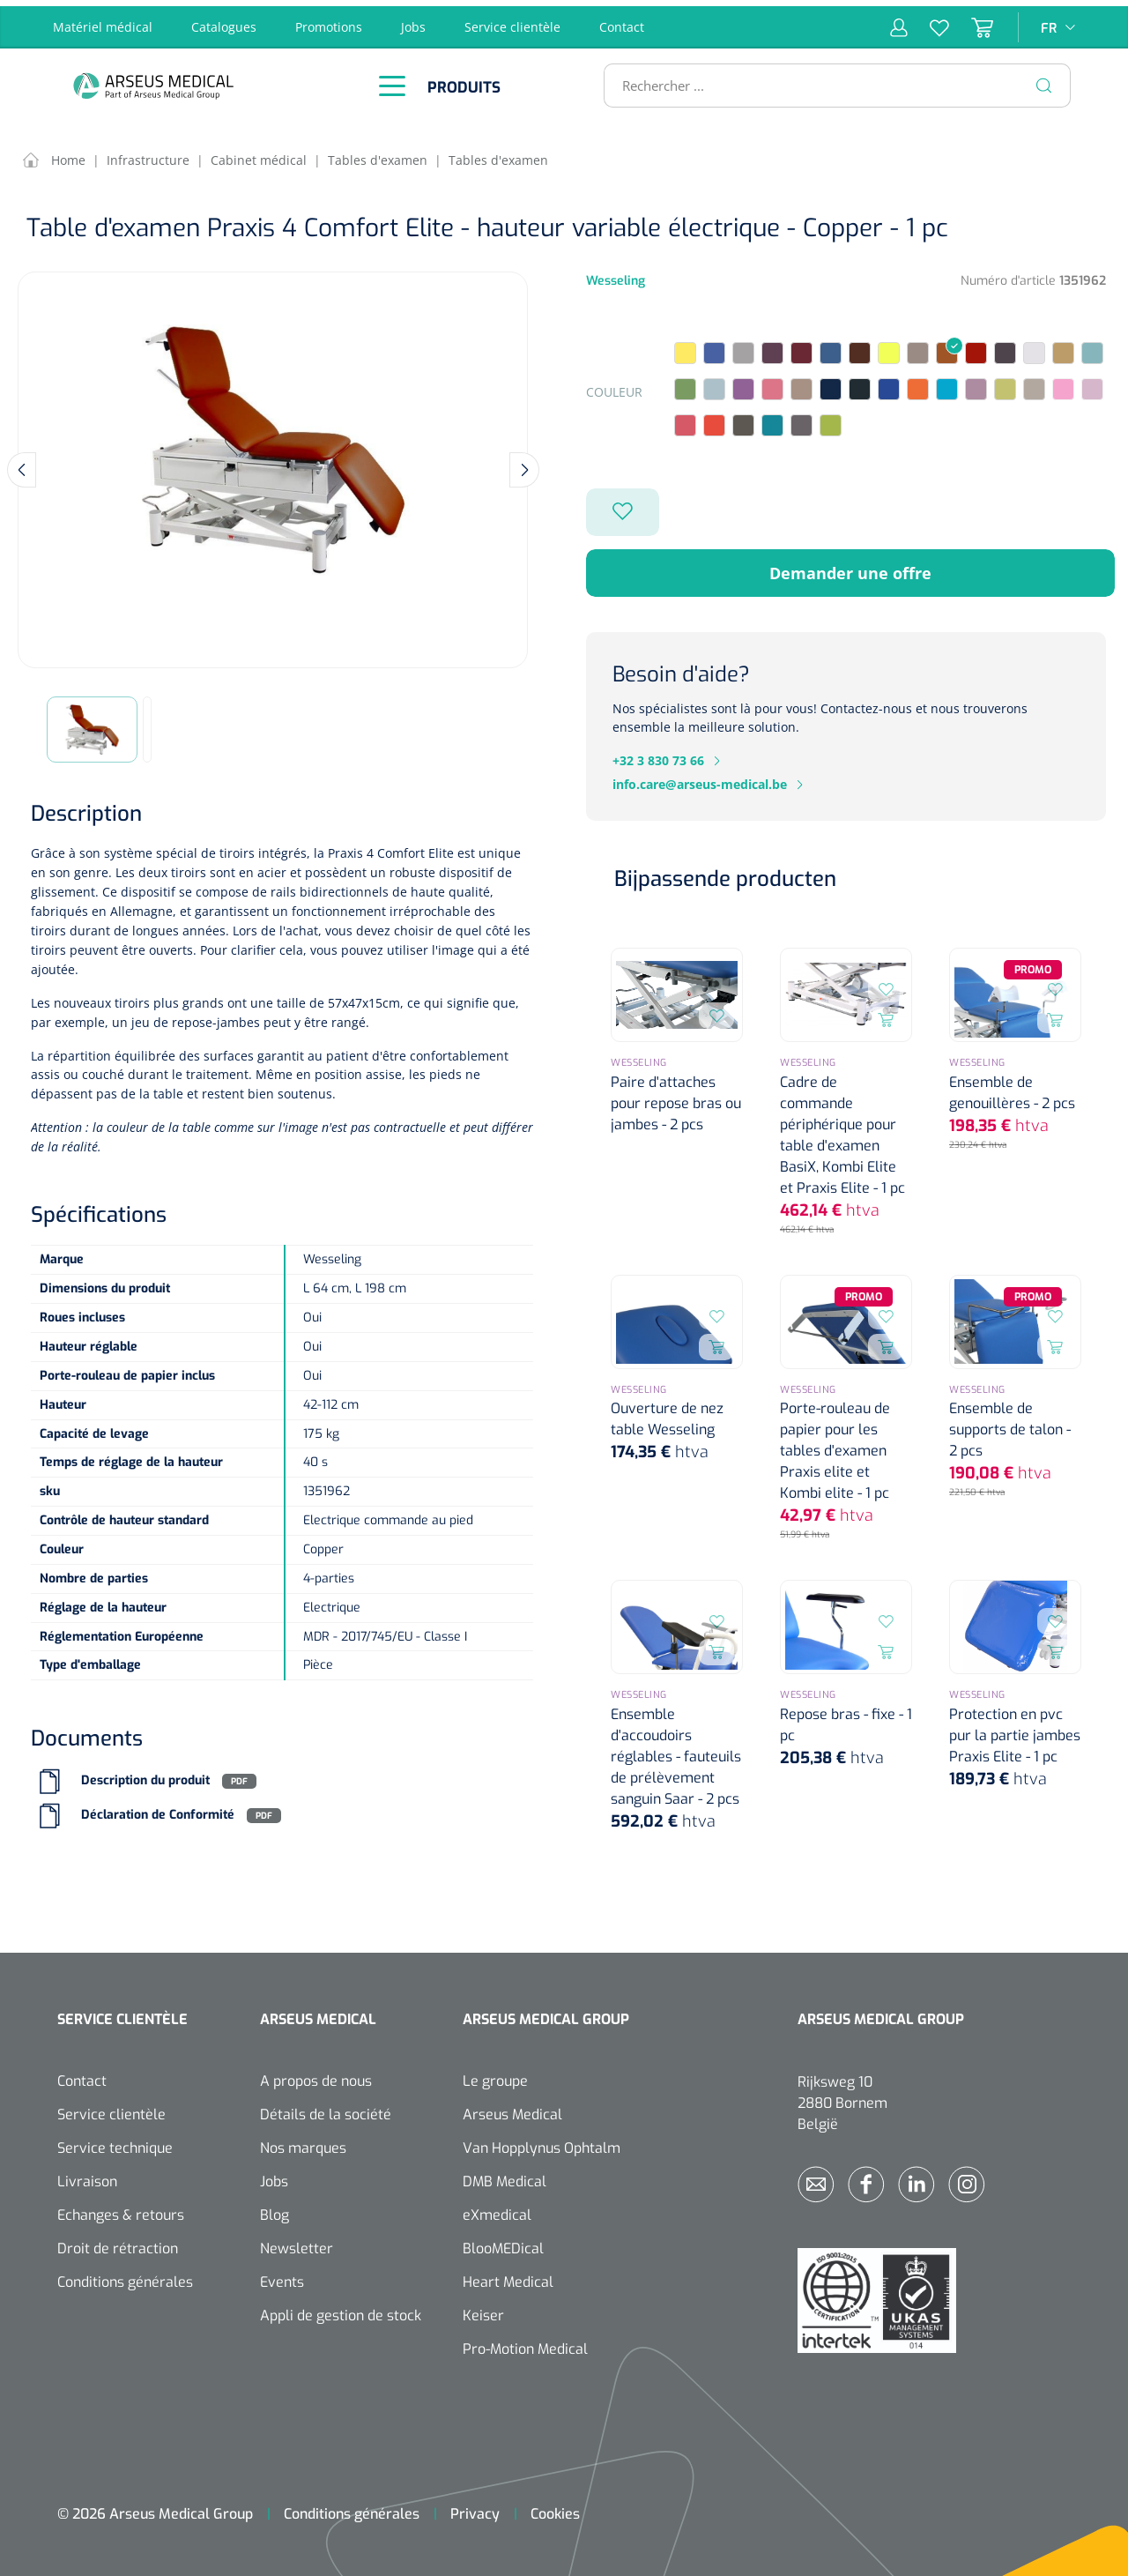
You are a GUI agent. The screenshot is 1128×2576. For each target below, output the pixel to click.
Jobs (413, 20)
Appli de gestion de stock (340, 2309)
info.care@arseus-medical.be (699, 779)
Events (282, 2276)
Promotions (328, 20)
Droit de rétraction (117, 2242)
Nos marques (303, 2142)
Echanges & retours (120, 2209)
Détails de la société (325, 2108)
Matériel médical (102, 20)
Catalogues (223, 20)
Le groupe (495, 2075)
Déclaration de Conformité (157, 1809)
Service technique (115, 2142)
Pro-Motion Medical (525, 2343)
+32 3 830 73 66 (658, 755)
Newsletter (296, 2242)
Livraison (87, 2175)
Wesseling (615, 274)
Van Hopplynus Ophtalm (541, 2142)
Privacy (475, 2507)
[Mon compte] (899, 21)
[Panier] (971, 21)
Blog (274, 2209)
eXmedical (497, 2209)
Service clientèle (512, 20)
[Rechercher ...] (829, 79)
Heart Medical (508, 2276)
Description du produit (145, 1775)
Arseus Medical (512, 2108)
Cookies (555, 2507)
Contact (621, 20)
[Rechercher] (1044, 79)
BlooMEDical (503, 2242)
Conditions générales (125, 2276)
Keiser (483, 2309)
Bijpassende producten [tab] (725, 874)
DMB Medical (504, 2175)
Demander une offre (850, 566)
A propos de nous (316, 2075)
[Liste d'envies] (928, 21)
